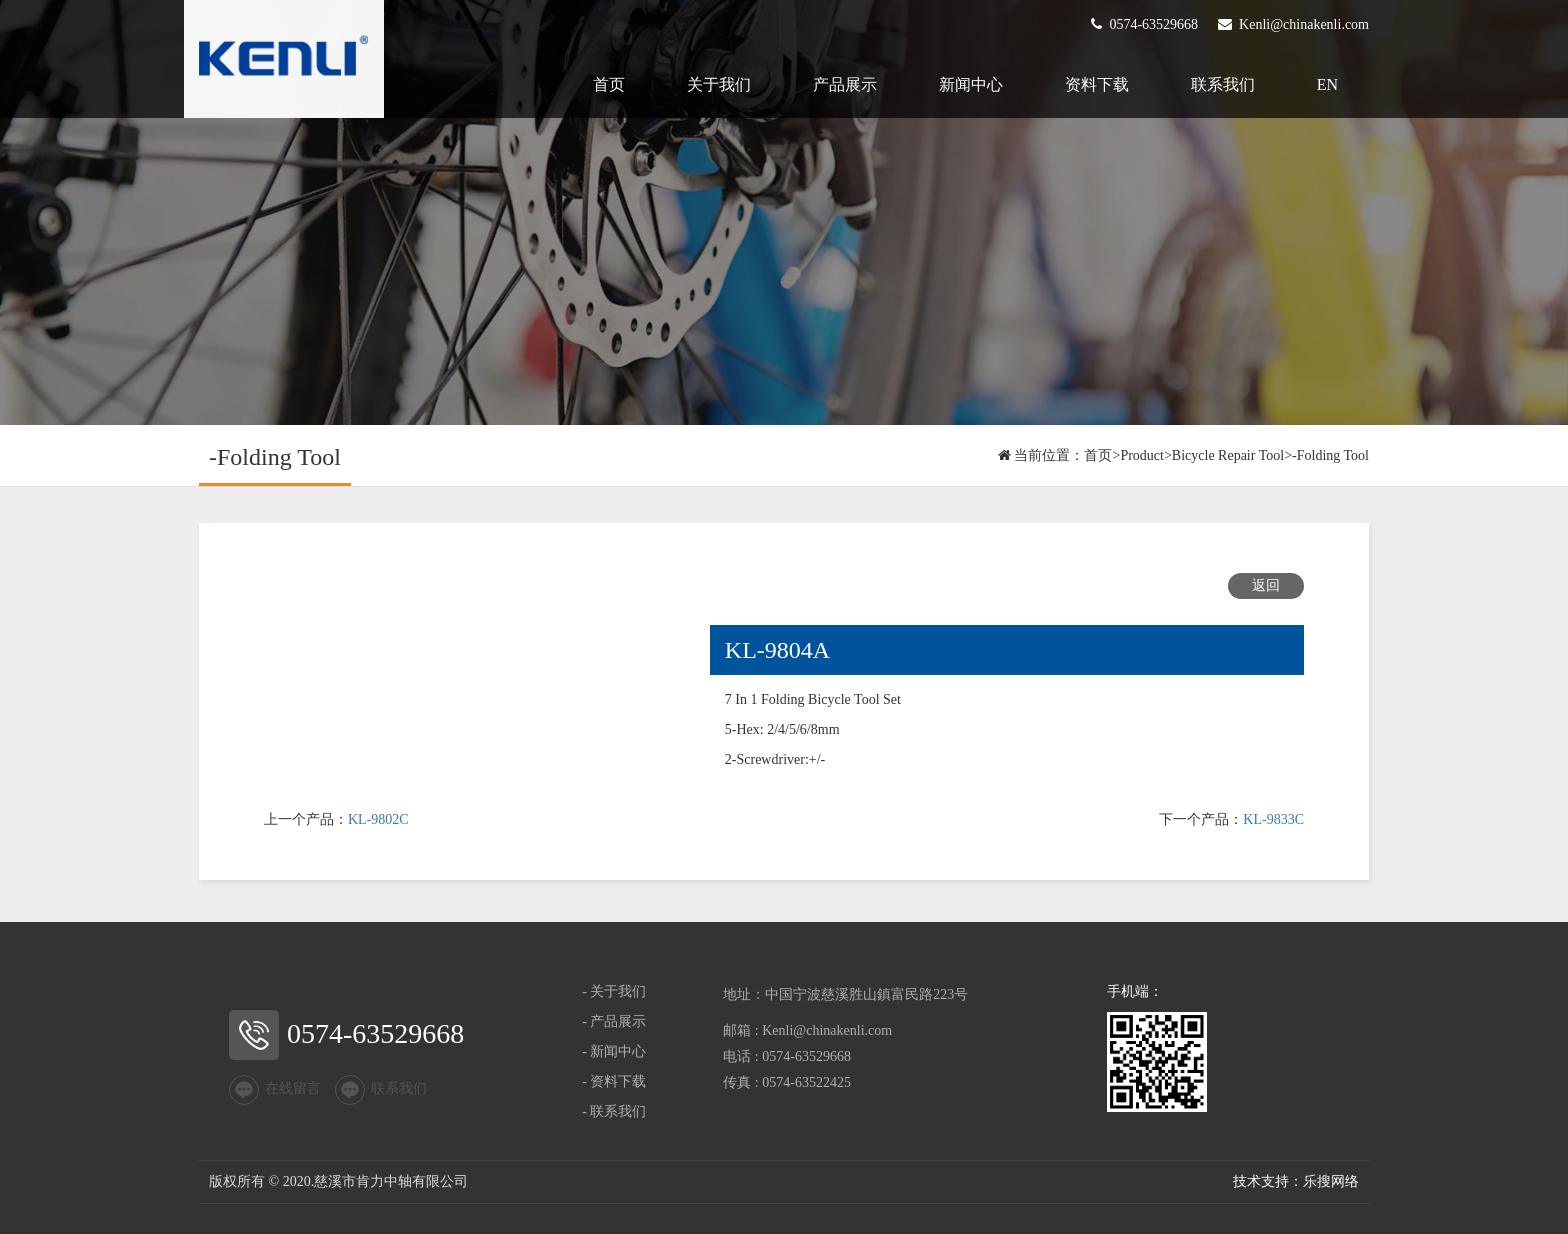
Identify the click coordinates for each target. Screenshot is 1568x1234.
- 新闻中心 (614, 1051)
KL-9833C (1273, 819)
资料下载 (1097, 84)
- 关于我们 (614, 991)
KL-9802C (378, 819)
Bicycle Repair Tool (1228, 455)
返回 (1266, 585)
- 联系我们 (614, 1111)
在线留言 (275, 1090)
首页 (609, 84)
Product (1142, 455)
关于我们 (719, 84)
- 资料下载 (614, 1081)
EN (1327, 84)
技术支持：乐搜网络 (1296, 1181)
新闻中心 (971, 84)
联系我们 (1223, 84)
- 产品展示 (614, 1021)
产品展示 (845, 84)
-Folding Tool (1330, 455)
